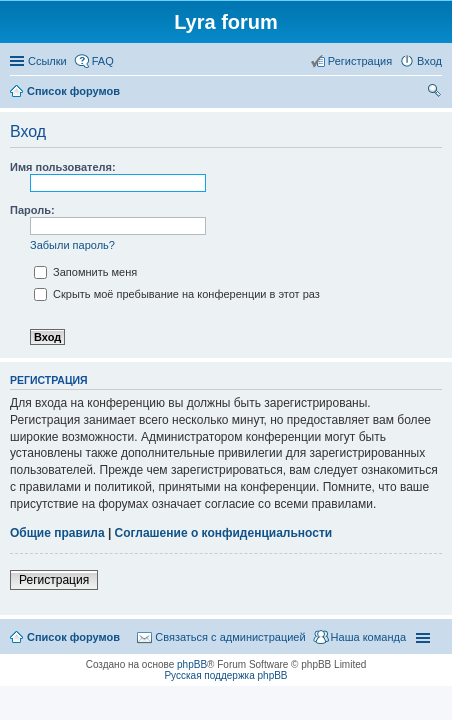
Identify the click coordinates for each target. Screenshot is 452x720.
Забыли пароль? (72, 245)
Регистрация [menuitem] (360, 61)
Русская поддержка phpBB (225, 675)
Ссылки (47, 61)
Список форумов (73, 637)
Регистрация (54, 580)
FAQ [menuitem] (103, 61)
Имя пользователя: (63, 167)
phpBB (192, 664)
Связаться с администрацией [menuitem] (230, 637)
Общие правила (57, 533)
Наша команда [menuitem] (368, 637)
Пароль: (32, 210)
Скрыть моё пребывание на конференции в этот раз (177, 294)
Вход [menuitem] (429, 61)
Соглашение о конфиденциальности (224, 533)
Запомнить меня (85, 272)
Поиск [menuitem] (436, 93)
